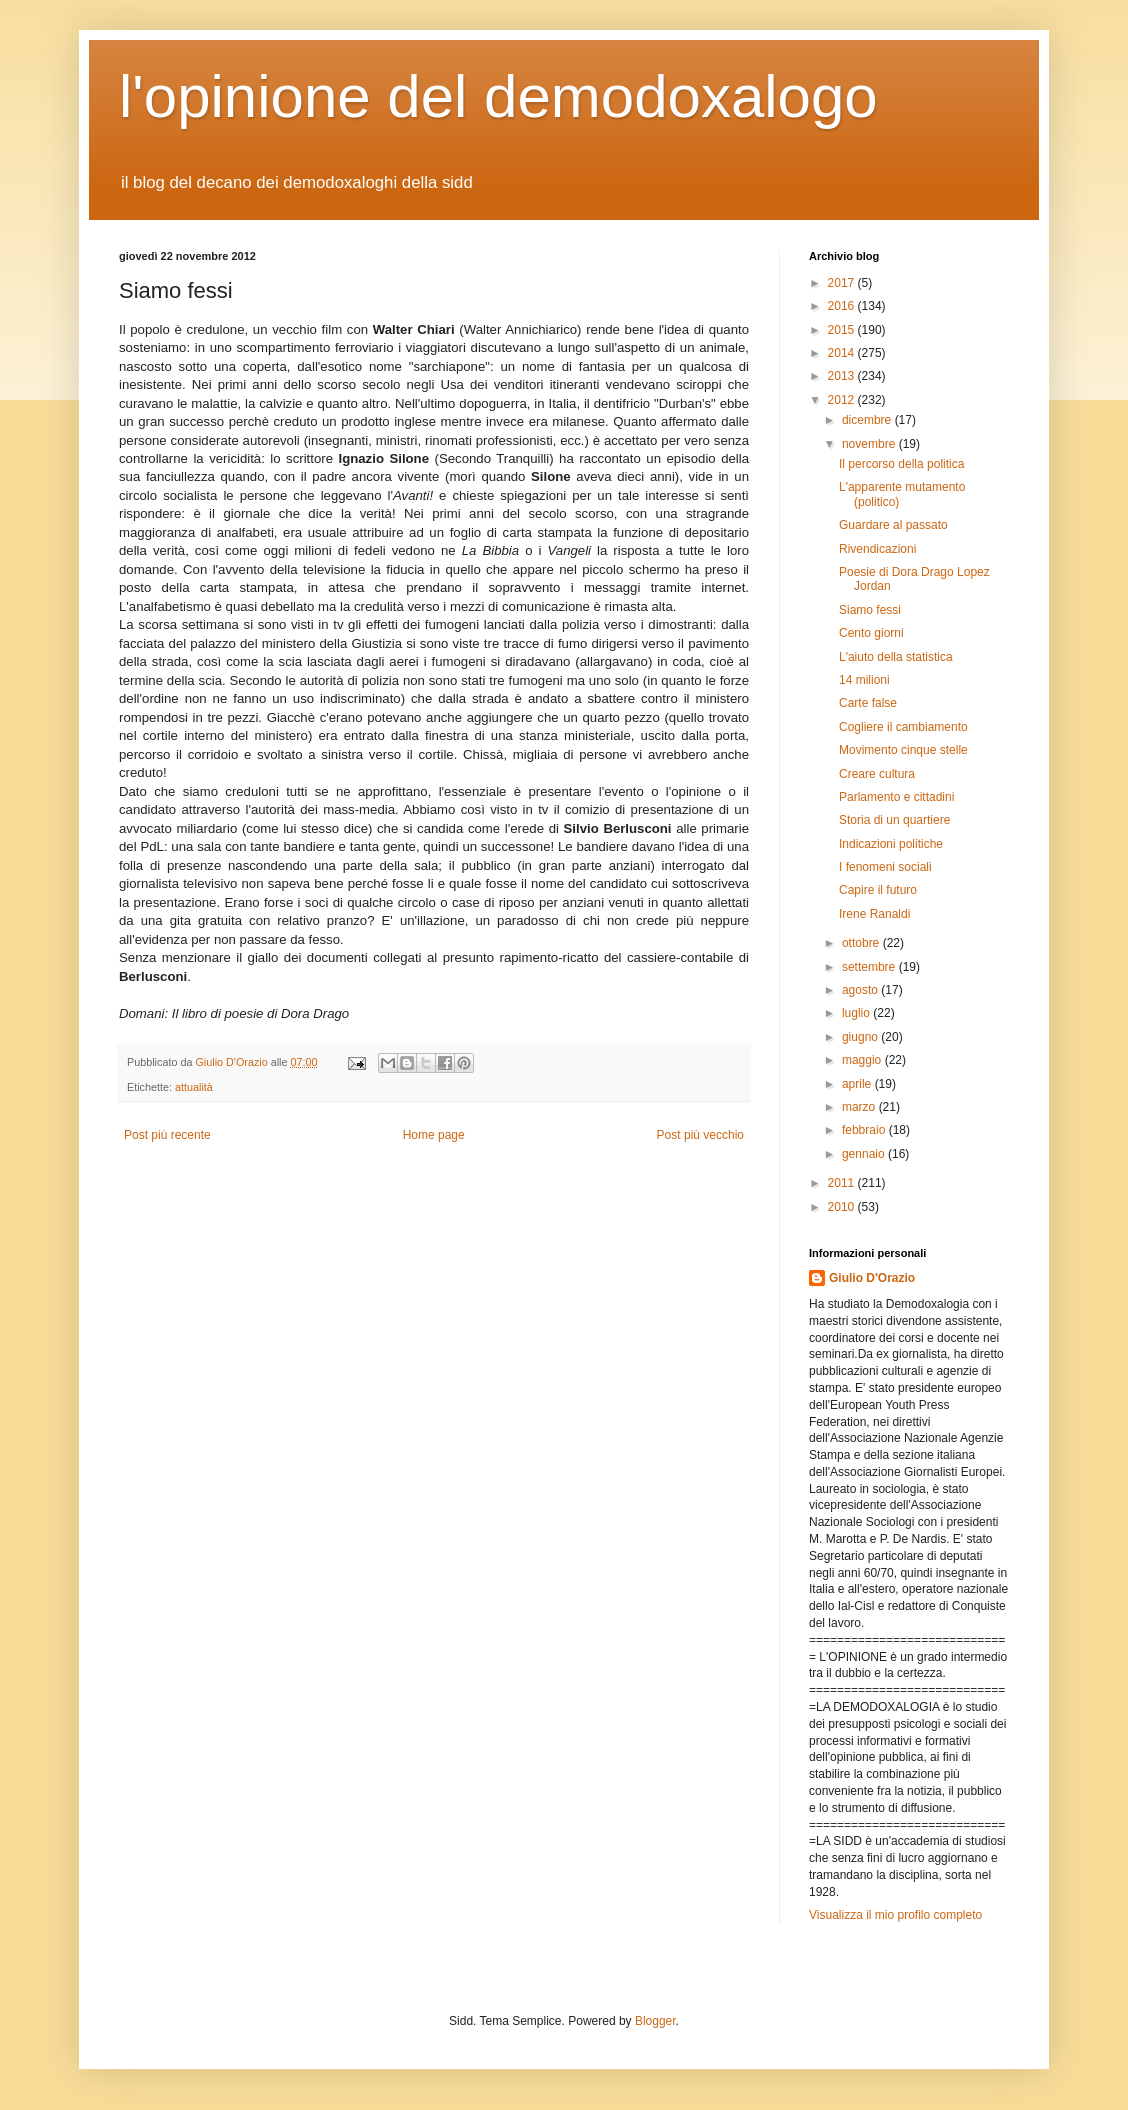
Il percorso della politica (901, 464)
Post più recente (167, 1135)
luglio (857, 1013)
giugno (861, 1037)
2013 (843, 376)
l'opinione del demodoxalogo (498, 96)
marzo (860, 1107)
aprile (858, 1084)
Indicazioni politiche (891, 844)
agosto (861, 990)
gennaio (865, 1154)
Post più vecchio (700, 1135)
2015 (843, 330)
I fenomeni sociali (885, 867)
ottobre (862, 943)
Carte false (868, 703)
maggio (863, 1060)
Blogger (655, 2021)
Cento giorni (871, 633)
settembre (870, 967)
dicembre (868, 420)
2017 (843, 283)
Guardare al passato (893, 525)
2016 (843, 306)
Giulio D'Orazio (872, 1278)
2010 (843, 1207)
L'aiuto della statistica (896, 657)
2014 (843, 353)
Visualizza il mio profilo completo (895, 1915)
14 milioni (864, 680)
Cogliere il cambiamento (903, 727)
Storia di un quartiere (894, 820)
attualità (194, 1087)
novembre (870, 444)
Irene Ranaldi (874, 914)
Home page (434, 1135)
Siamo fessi (870, 610)
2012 (843, 400)
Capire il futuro (878, 890)
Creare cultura (877, 774)
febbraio (865, 1130)
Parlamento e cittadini (896, 797)
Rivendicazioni (877, 549)
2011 (843, 1183)
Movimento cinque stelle (903, 750)
